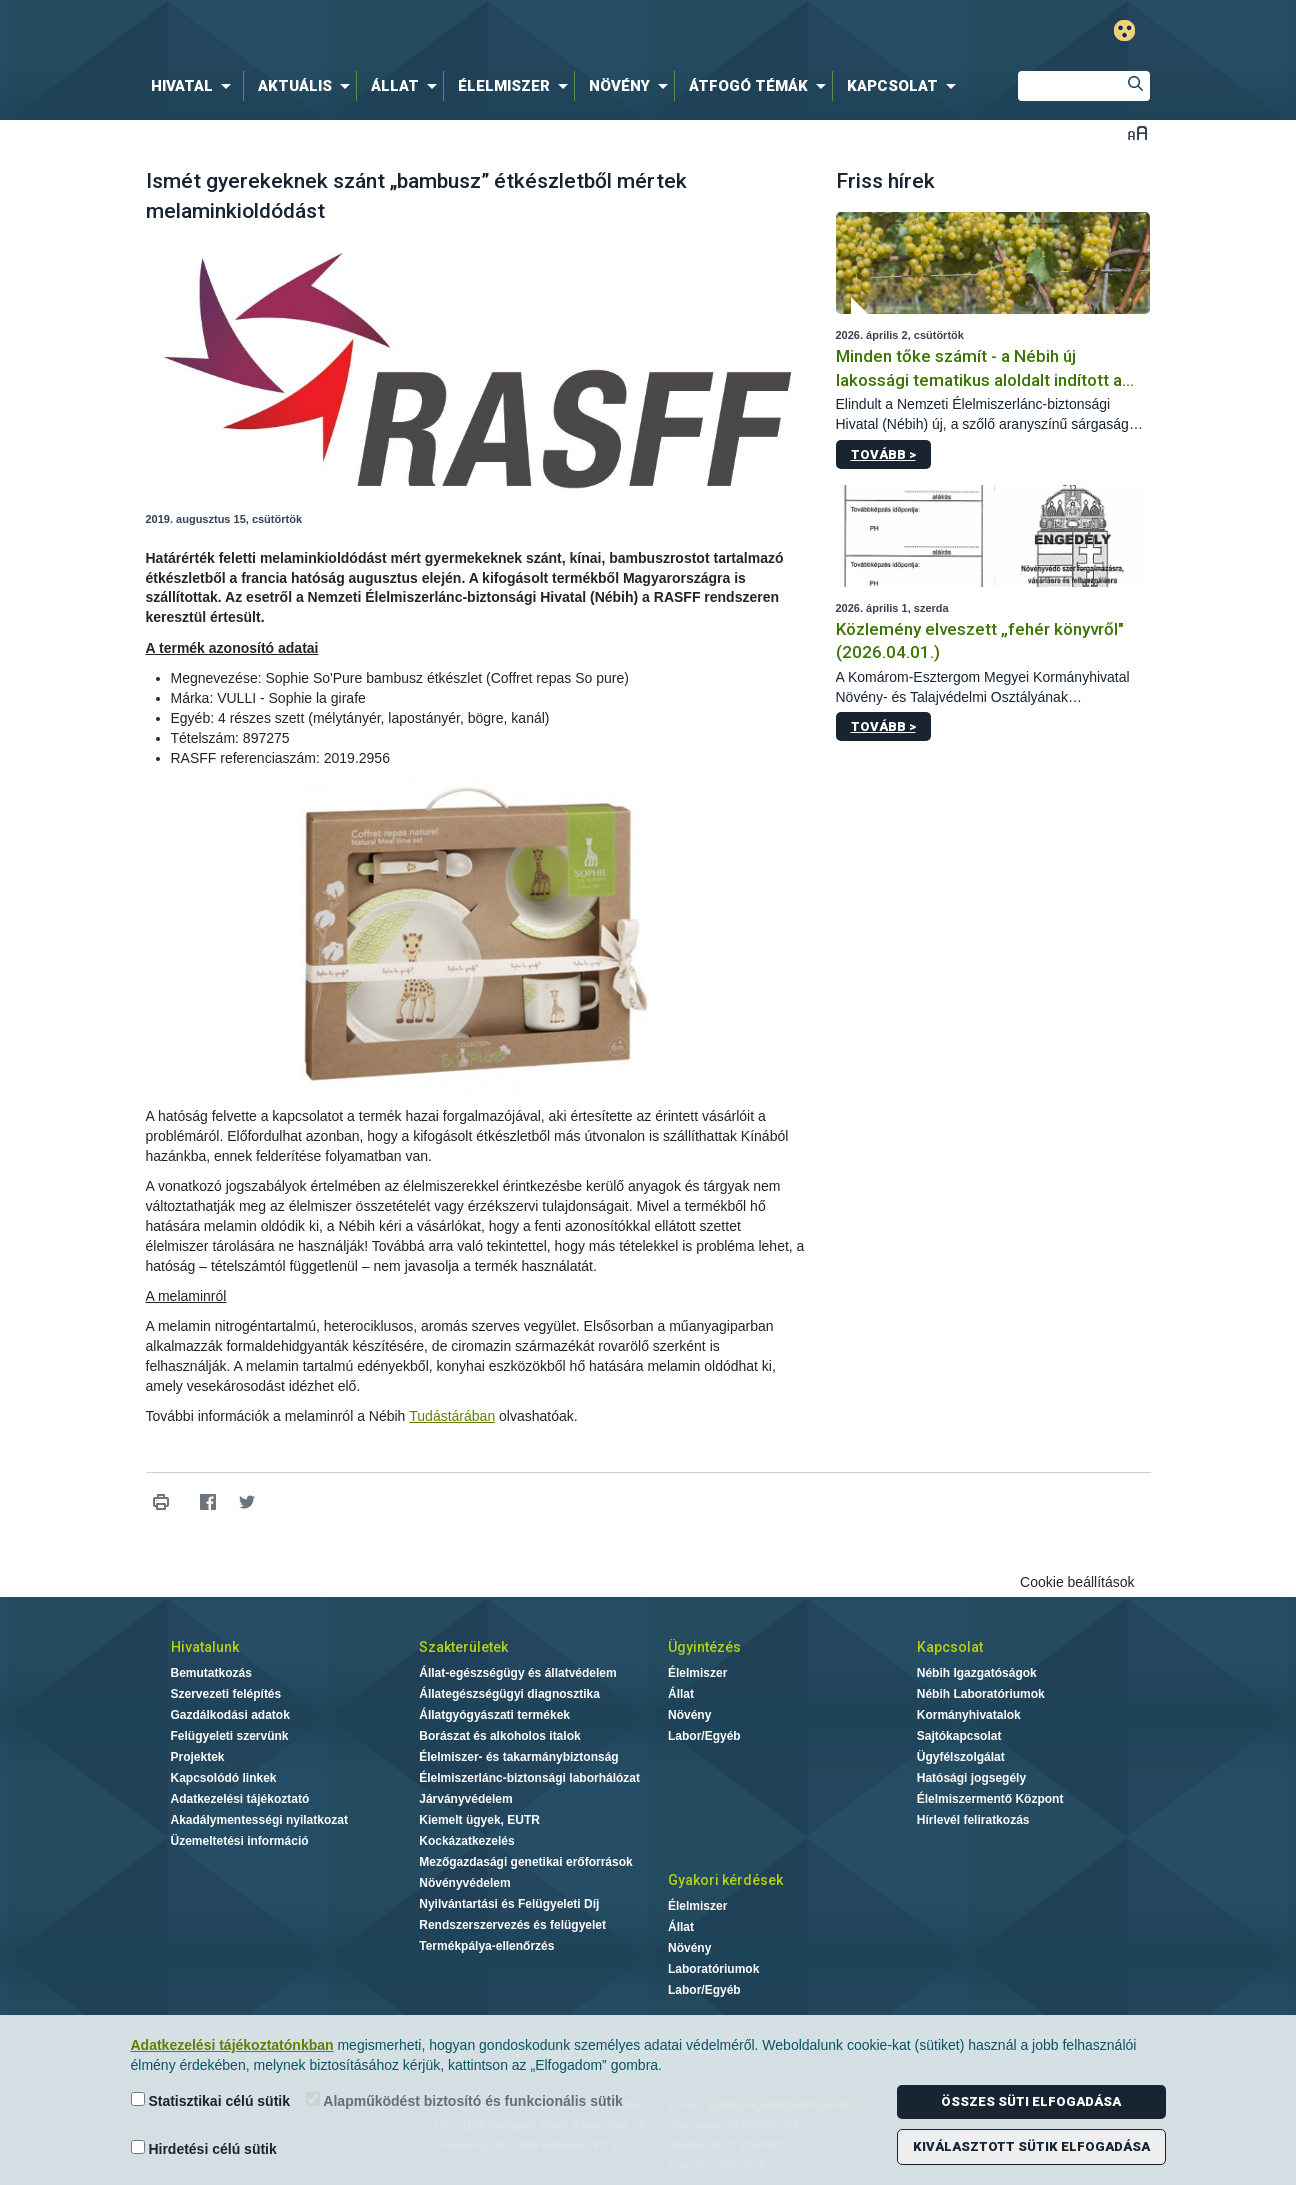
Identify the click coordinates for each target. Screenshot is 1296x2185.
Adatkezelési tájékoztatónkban (232, 2045)
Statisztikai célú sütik (211, 2100)
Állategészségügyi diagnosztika (509, 1694)
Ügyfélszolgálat (961, 1757)
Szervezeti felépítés (226, 1694)
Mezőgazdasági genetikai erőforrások (525, 1862)
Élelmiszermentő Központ (990, 1799)
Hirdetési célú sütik (204, 2148)
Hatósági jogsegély (971, 1778)
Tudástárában (452, 1416)
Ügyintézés (704, 1647)
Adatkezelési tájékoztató (240, 1799)
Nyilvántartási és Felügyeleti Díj (509, 1904)
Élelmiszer (697, 1673)
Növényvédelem (464, 1883)
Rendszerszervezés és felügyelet (512, 1925)
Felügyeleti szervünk (230, 1736)
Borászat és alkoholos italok (499, 1736)
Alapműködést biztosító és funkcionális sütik (464, 2100)
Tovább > (883, 454)
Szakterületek (463, 1647)
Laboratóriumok (713, 1969)
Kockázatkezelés (466, 1841)
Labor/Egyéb (704, 1736)
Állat (681, 1694)
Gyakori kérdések (725, 1880)
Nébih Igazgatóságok (977, 1673)
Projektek (198, 1757)
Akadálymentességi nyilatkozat (259, 1820)
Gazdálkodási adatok (230, 1715)
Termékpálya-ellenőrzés (486, 1946)
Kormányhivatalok (969, 1715)
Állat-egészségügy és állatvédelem (517, 1673)
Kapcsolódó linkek (224, 1778)
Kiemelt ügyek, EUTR (479, 1820)
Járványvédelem (465, 1799)
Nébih (435, 31)
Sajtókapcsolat (959, 1736)
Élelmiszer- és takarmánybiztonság (518, 1757)
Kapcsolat (950, 1647)
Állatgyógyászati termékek (494, 1715)
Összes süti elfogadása (1031, 2101)
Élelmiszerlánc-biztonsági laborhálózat (529, 1778)
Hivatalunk (205, 1647)
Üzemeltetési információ (240, 1841)
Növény (689, 1715)
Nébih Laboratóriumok (981, 1694)
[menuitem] (195, 86)
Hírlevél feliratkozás (973, 1820)
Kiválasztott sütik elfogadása (1031, 2146)
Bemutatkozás (211, 1673)
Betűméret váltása (1137, 132)
